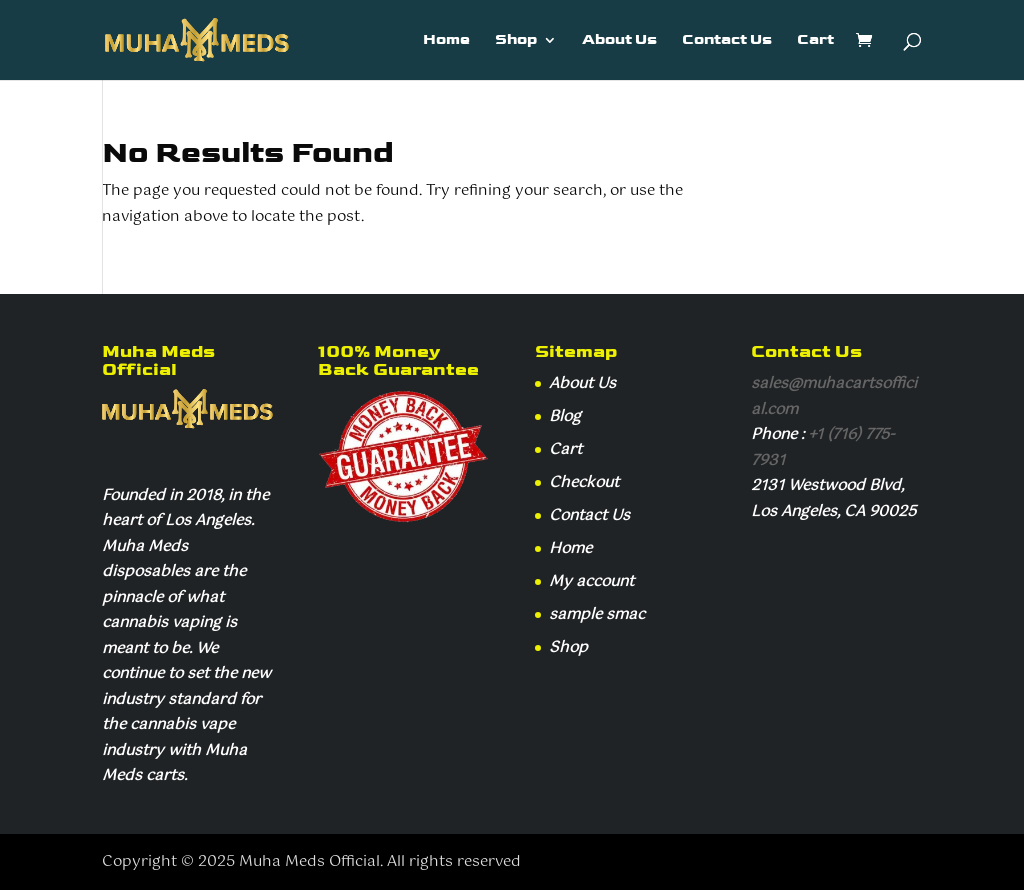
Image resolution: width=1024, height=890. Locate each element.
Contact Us (727, 41)
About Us (619, 41)
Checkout (584, 482)
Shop (516, 41)
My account (591, 581)
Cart (815, 41)
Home (446, 41)
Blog (565, 416)
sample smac (597, 614)
